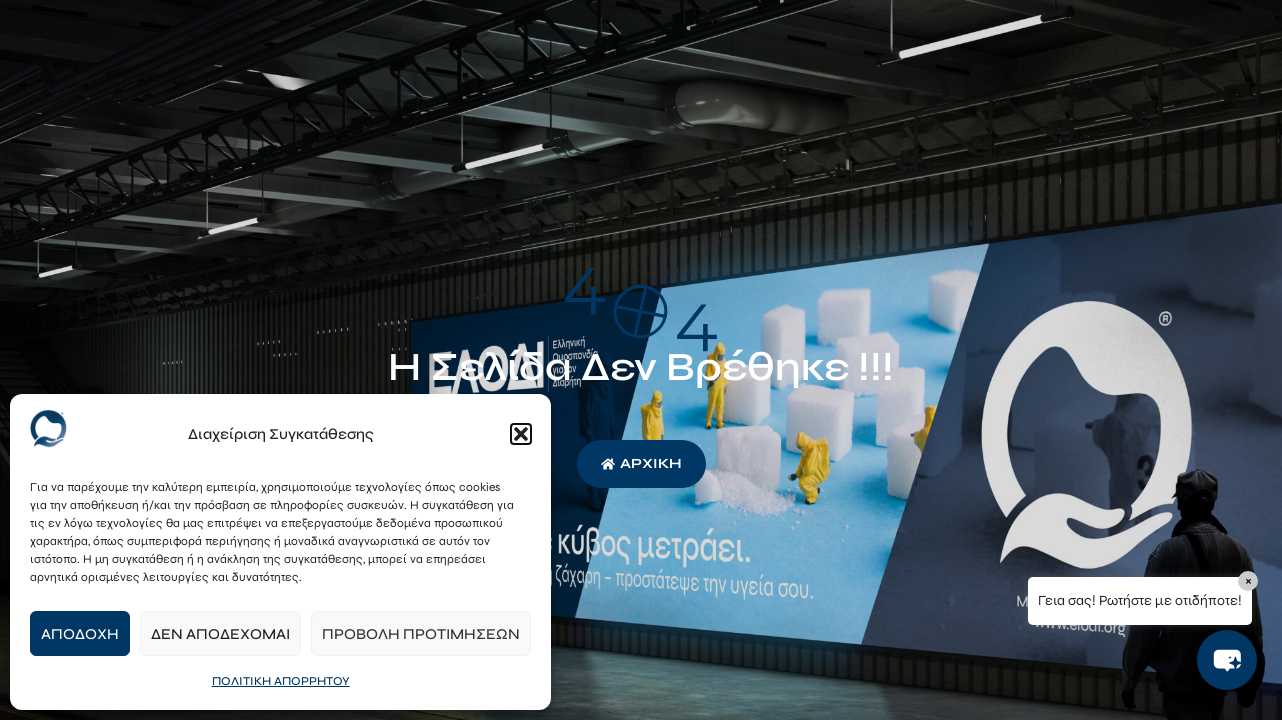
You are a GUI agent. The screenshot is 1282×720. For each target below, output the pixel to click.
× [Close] (1248, 580)
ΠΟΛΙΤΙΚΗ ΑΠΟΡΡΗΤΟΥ (281, 681)
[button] (521, 434)
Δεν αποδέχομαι (220, 634)
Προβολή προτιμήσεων (421, 634)
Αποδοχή (80, 634)
